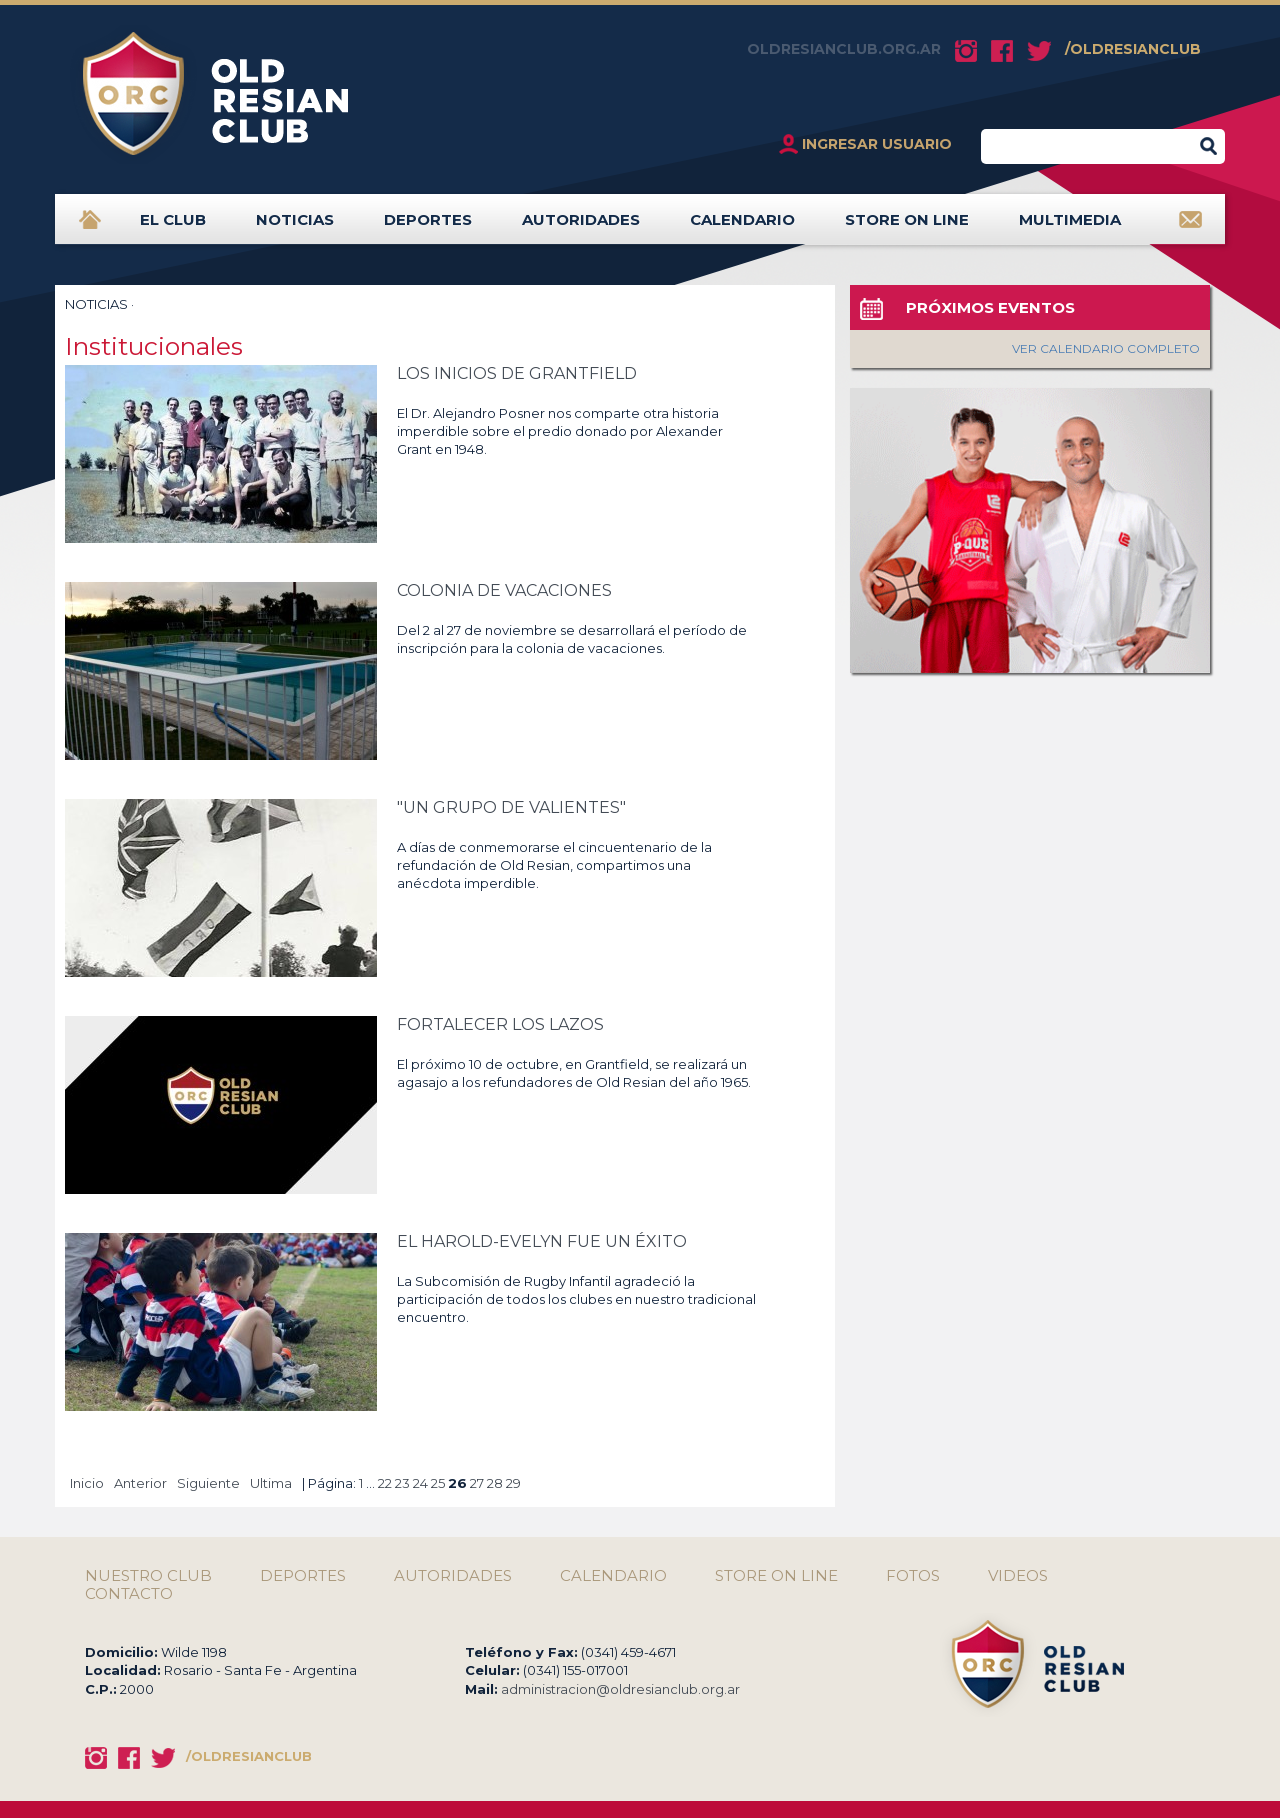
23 (402, 1483)
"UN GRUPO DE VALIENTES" (511, 807)
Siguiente (208, 1483)
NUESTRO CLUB (148, 1576)
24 (420, 1483)
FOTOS (913, 1576)
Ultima (271, 1483)
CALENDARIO (742, 227)
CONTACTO (129, 1594)
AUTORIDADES (581, 227)
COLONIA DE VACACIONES (504, 590)
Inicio (87, 1483)
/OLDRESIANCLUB (1133, 49)
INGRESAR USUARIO (877, 144)
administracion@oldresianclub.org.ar (620, 1689)
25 (438, 1483)
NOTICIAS (295, 227)
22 (385, 1483)
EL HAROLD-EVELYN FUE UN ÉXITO (542, 1241)
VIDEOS (1018, 1576)
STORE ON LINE (907, 227)
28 (495, 1483)
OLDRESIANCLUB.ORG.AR (844, 49)
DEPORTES (428, 227)
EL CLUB (173, 227)
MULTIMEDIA (1070, 227)
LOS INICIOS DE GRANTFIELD (517, 373)
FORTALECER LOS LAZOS (500, 1024)
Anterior (140, 1483)
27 (477, 1483)
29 (513, 1483)
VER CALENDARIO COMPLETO (1106, 348)
